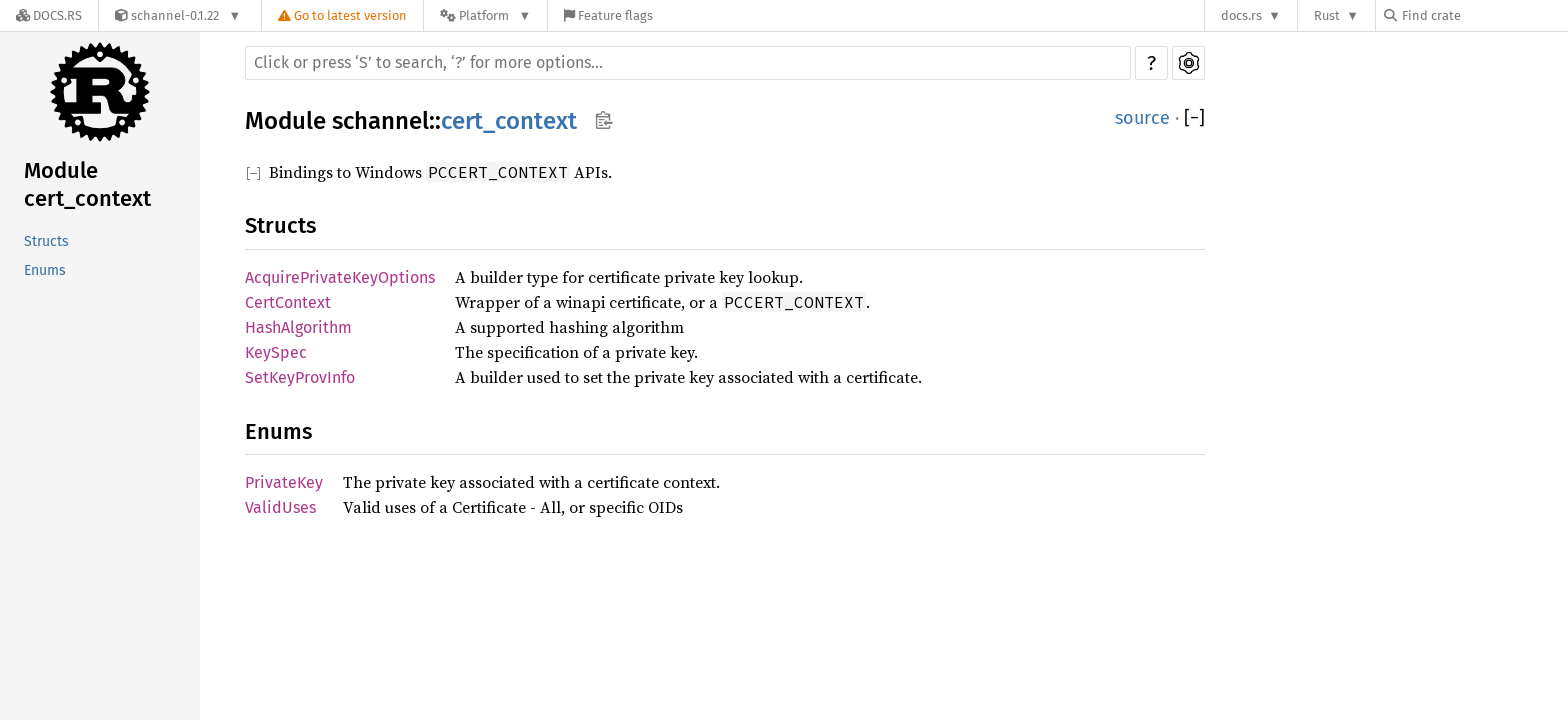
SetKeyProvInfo (300, 377)
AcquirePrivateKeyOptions (340, 277)
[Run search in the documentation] (688, 63)
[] (1194, 118)
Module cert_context (87, 184)
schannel (380, 121)
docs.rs (1241, 15)
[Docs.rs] (49, 15)
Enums (45, 270)
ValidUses (280, 507)
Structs (46, 241)
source (1142, 118)
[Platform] (485, 15)
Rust (1327, 15)
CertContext (288, 302)
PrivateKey (284, 482)
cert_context (509, 121)
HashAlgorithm (298, 327)
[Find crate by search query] (1484, 15)
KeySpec (276, 352)
